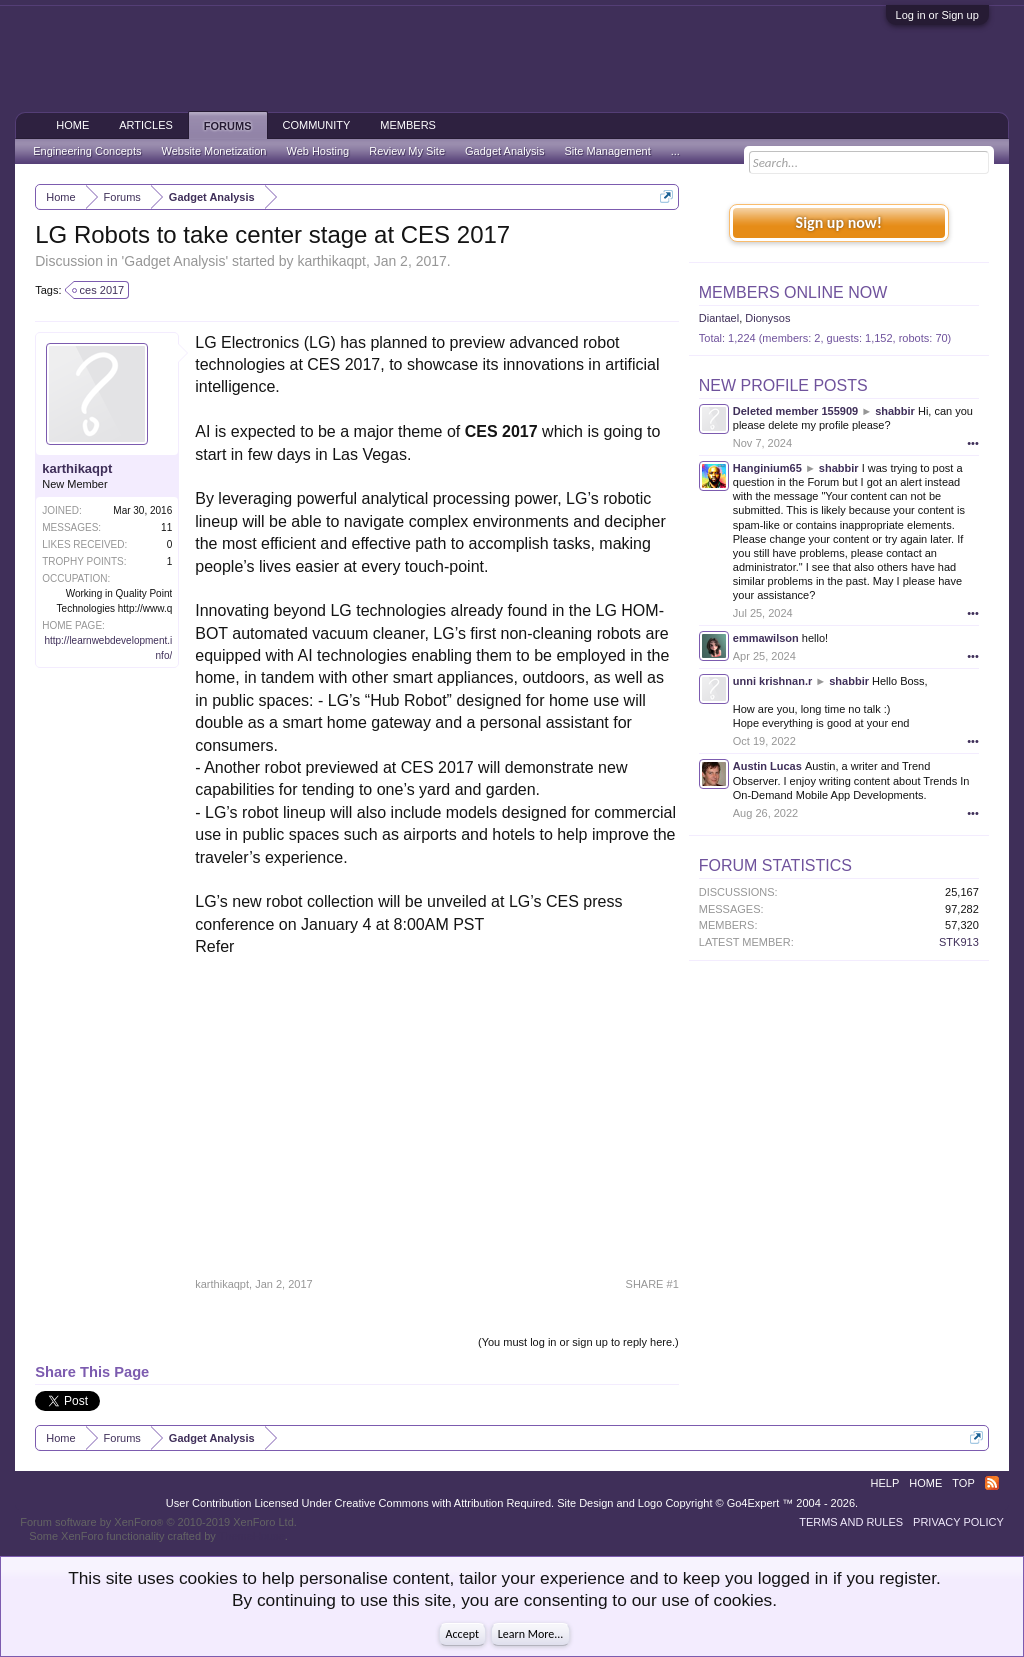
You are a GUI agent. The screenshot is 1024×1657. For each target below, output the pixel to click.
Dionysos (767, 318)
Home (72, 125)
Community (317, 125)
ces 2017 (99, 290)
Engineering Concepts (87, 151)
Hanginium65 (767, 468)
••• (973, 443)
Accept (462, 1634)
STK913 (959, 942)
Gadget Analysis (174, 261)
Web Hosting (317, 151)
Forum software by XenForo (158, 1522)
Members (408, 125)
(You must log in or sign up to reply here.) (578, 1342)
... (675, 151)
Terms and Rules (851, 1522)
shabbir (895, 411)
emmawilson (766, 638)
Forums (228, 126)
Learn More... (531, 1634)
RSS (992, 1483)
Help (885, 1483)
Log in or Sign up (937, 15)
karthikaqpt (331, 261)
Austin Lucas (767, 766)
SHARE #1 (652, 1284)
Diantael (719, 318)
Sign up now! (839, 222)
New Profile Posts (783, 385)
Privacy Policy (958, 1522)
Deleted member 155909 (795, 411)
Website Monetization (213, 151)
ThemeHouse (252, 1536)
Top (963, 1483)
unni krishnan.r (772, 681)
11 (166, 527)
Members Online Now (793, 292)
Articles (146, 125)
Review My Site (407, 151)
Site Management (608, 151)
